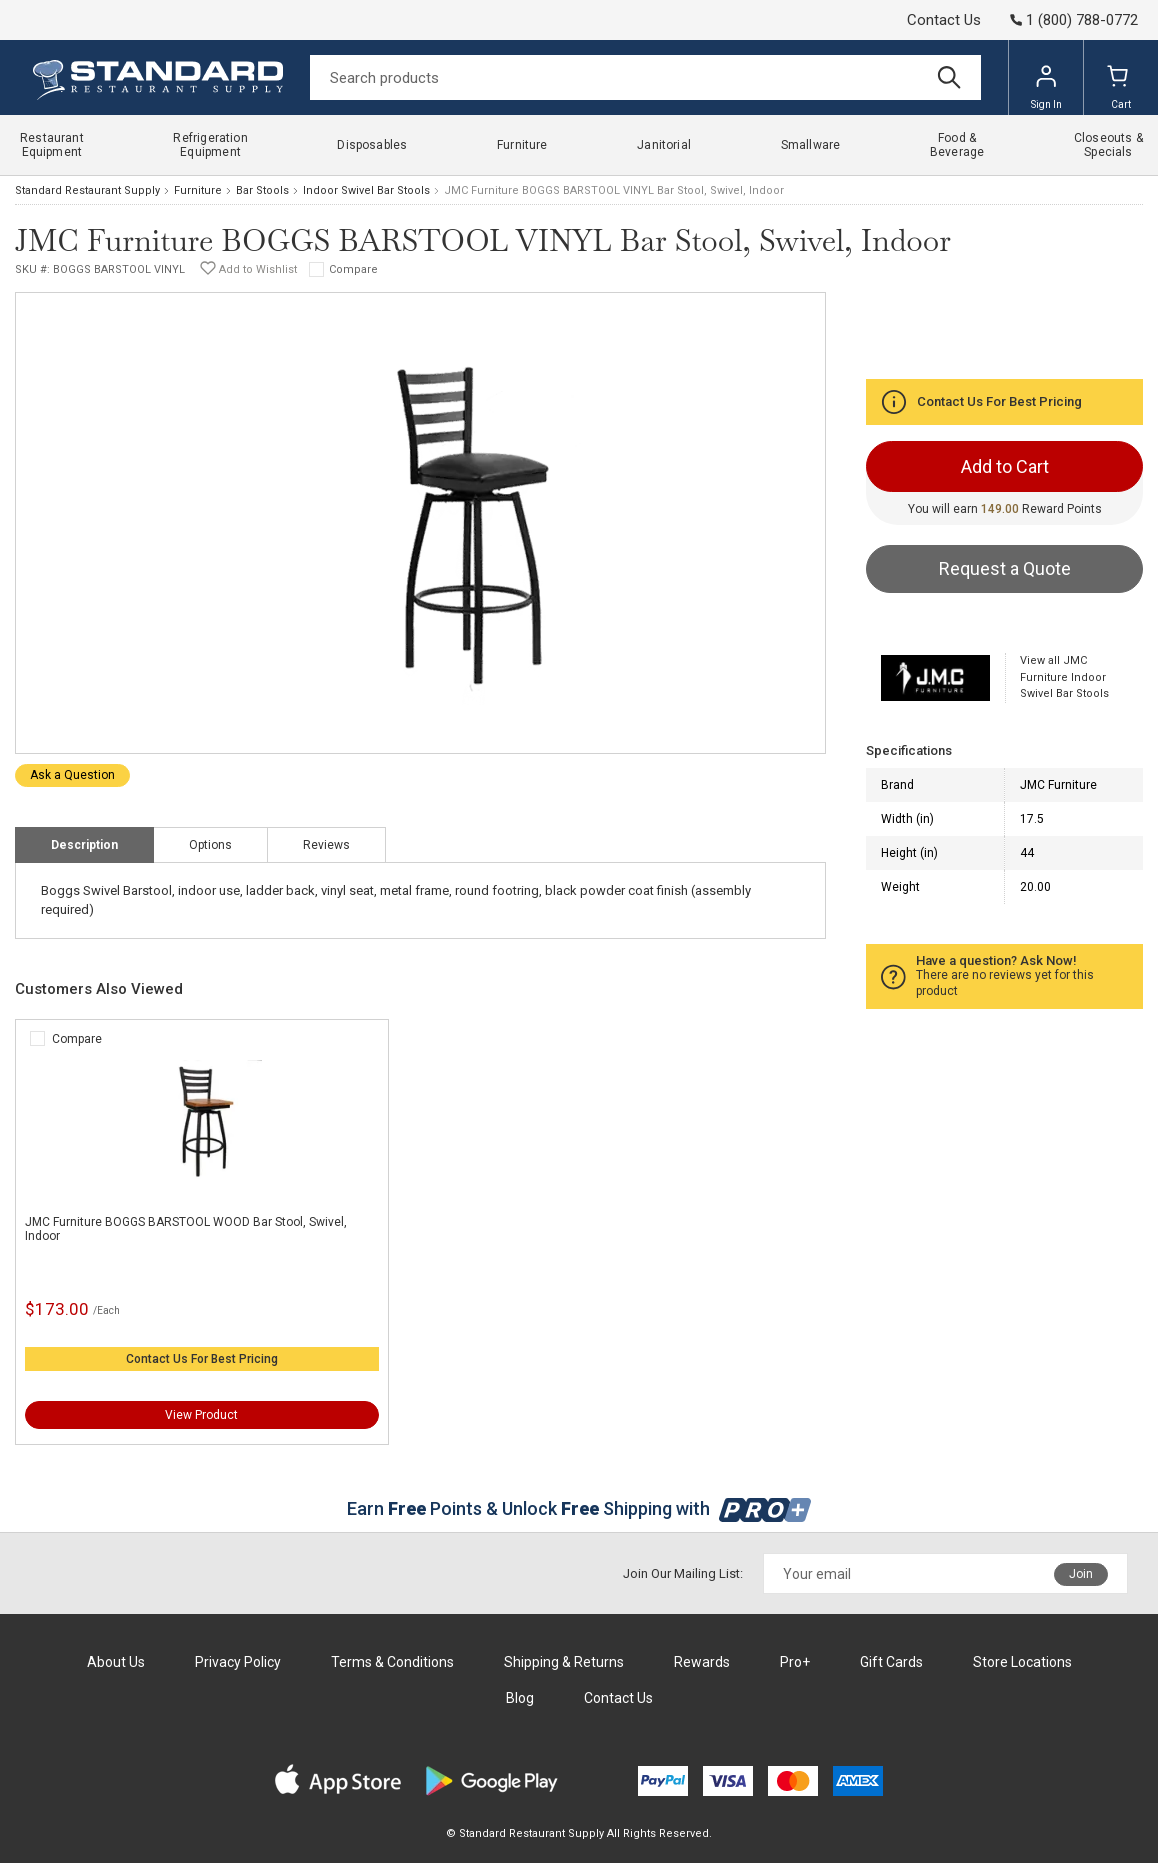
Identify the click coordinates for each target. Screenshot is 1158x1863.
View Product (201, 1415)
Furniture (198, 190)
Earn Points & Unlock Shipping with (579, 1508)
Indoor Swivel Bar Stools (366, 190)
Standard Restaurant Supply (87, 190)
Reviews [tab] (326, 845)
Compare (353, 269)
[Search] (645, 77)
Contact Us (944, 20)
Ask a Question (72, 775)
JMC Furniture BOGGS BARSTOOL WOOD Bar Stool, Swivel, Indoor (186, 1229)
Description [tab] (84, 845)
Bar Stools (262, 190)
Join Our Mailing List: (683, 1573)
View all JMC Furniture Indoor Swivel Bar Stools (1064, 677)
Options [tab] (210, 845)
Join (1081, 1574)
